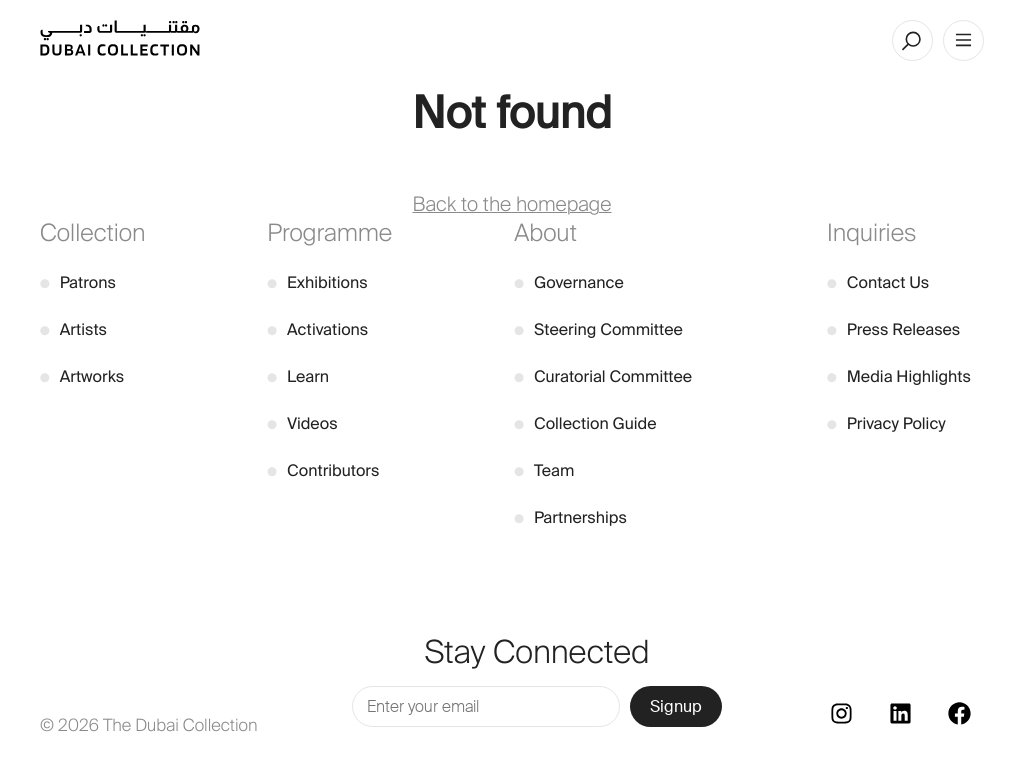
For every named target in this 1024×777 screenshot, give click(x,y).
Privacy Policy (886, 423)
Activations (317, 329)
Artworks (82, 376)
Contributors (323, 470)
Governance (569, 282)
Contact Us (878, 282)
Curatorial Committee (603, 376)
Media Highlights (899, 376)
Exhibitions (317, 282)
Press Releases (893, 329)
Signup (676, 706)
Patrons (78, 282)
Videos (302, 423)
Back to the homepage (512, 205)
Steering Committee (598, 329)
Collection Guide (585, 423)
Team (544, 470)
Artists (73, 329)
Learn (298, 376)
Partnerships (570, 517)
